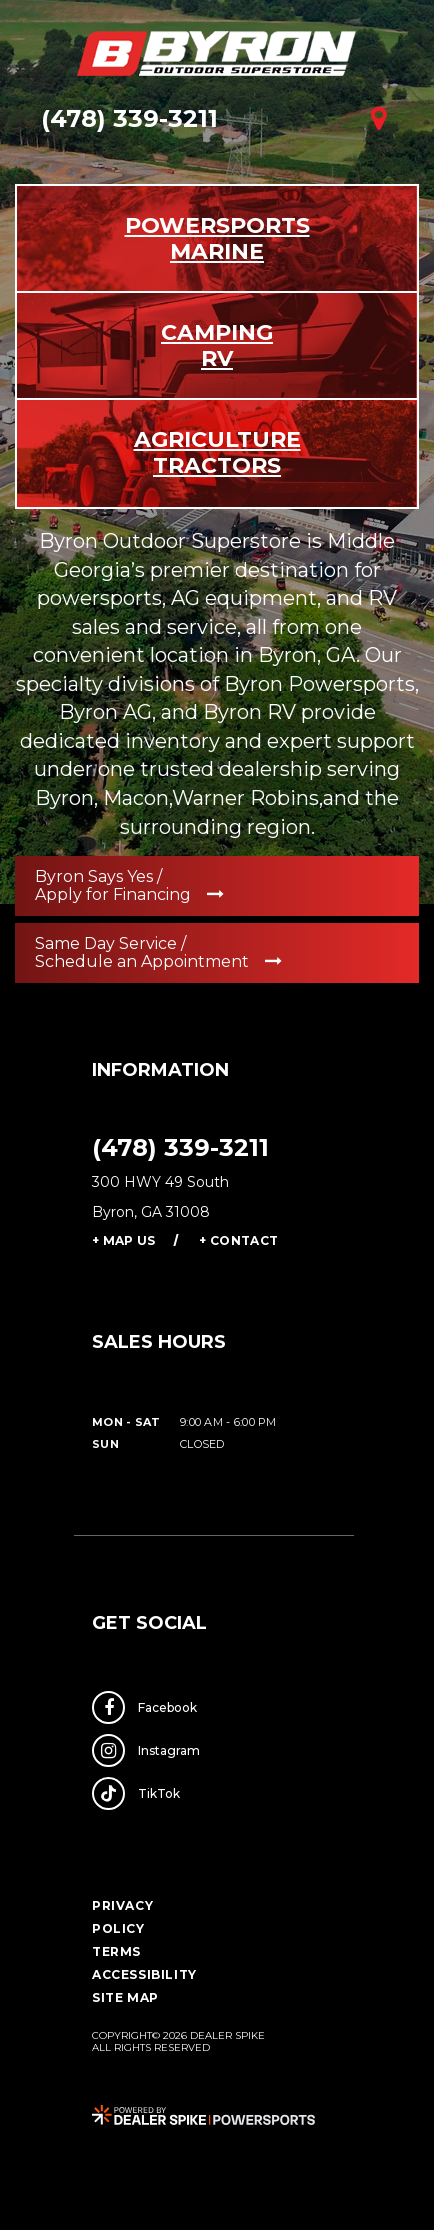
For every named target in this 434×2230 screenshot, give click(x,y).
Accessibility (144, 1974)
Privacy (122, 1905)
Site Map (125, 1997)
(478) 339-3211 (180, 1147)
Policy (118, 1928)
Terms (116, 1951)
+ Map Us (123, 1240)
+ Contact (238, 1240)
